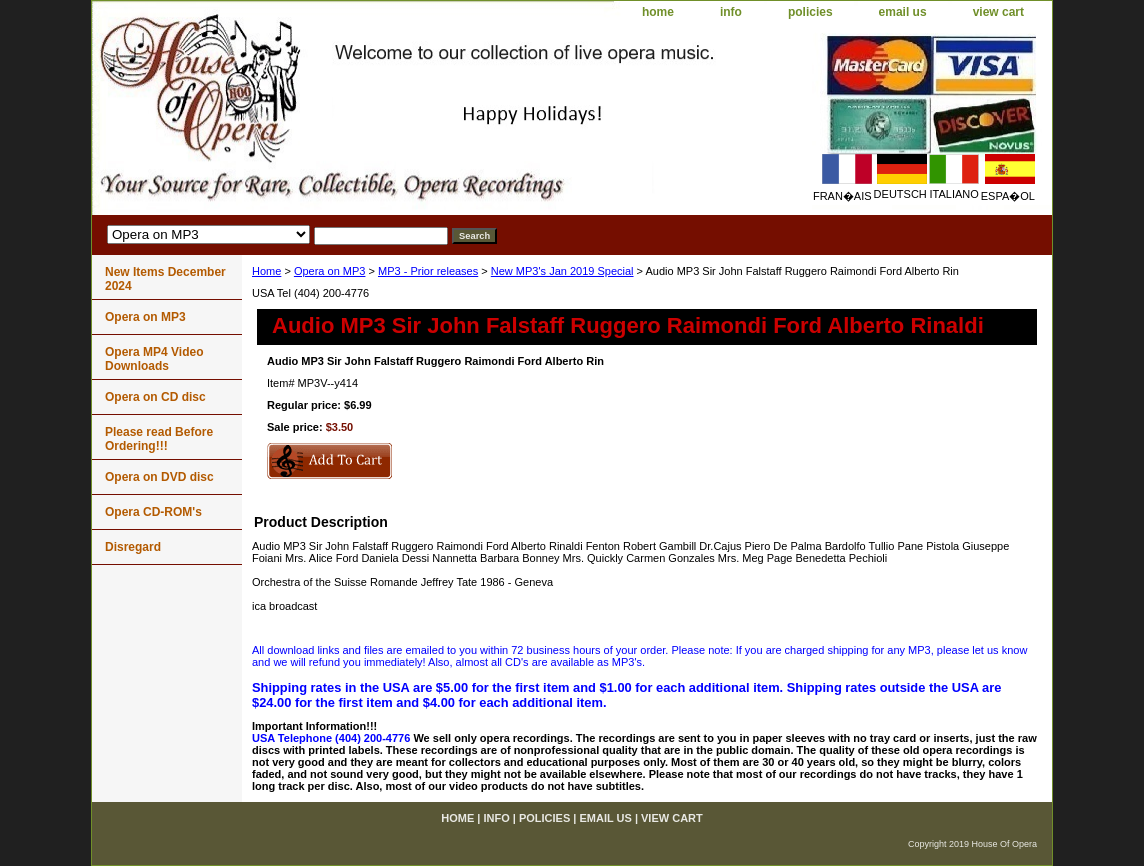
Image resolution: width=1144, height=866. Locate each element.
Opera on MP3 (330, 271)
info (731, 12)
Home (266, 271)
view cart (998, 12)
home (658, 12)
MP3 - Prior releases (428, 271)
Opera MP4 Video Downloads (154, 359)
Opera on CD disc (155, 397)
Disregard (133, 547)
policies (810, 12)
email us (903, 12)
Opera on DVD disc (159, 477)
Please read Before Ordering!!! (159, 439)
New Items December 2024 (165, 279)
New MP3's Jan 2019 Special (562, 271)
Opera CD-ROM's (153, 512)
